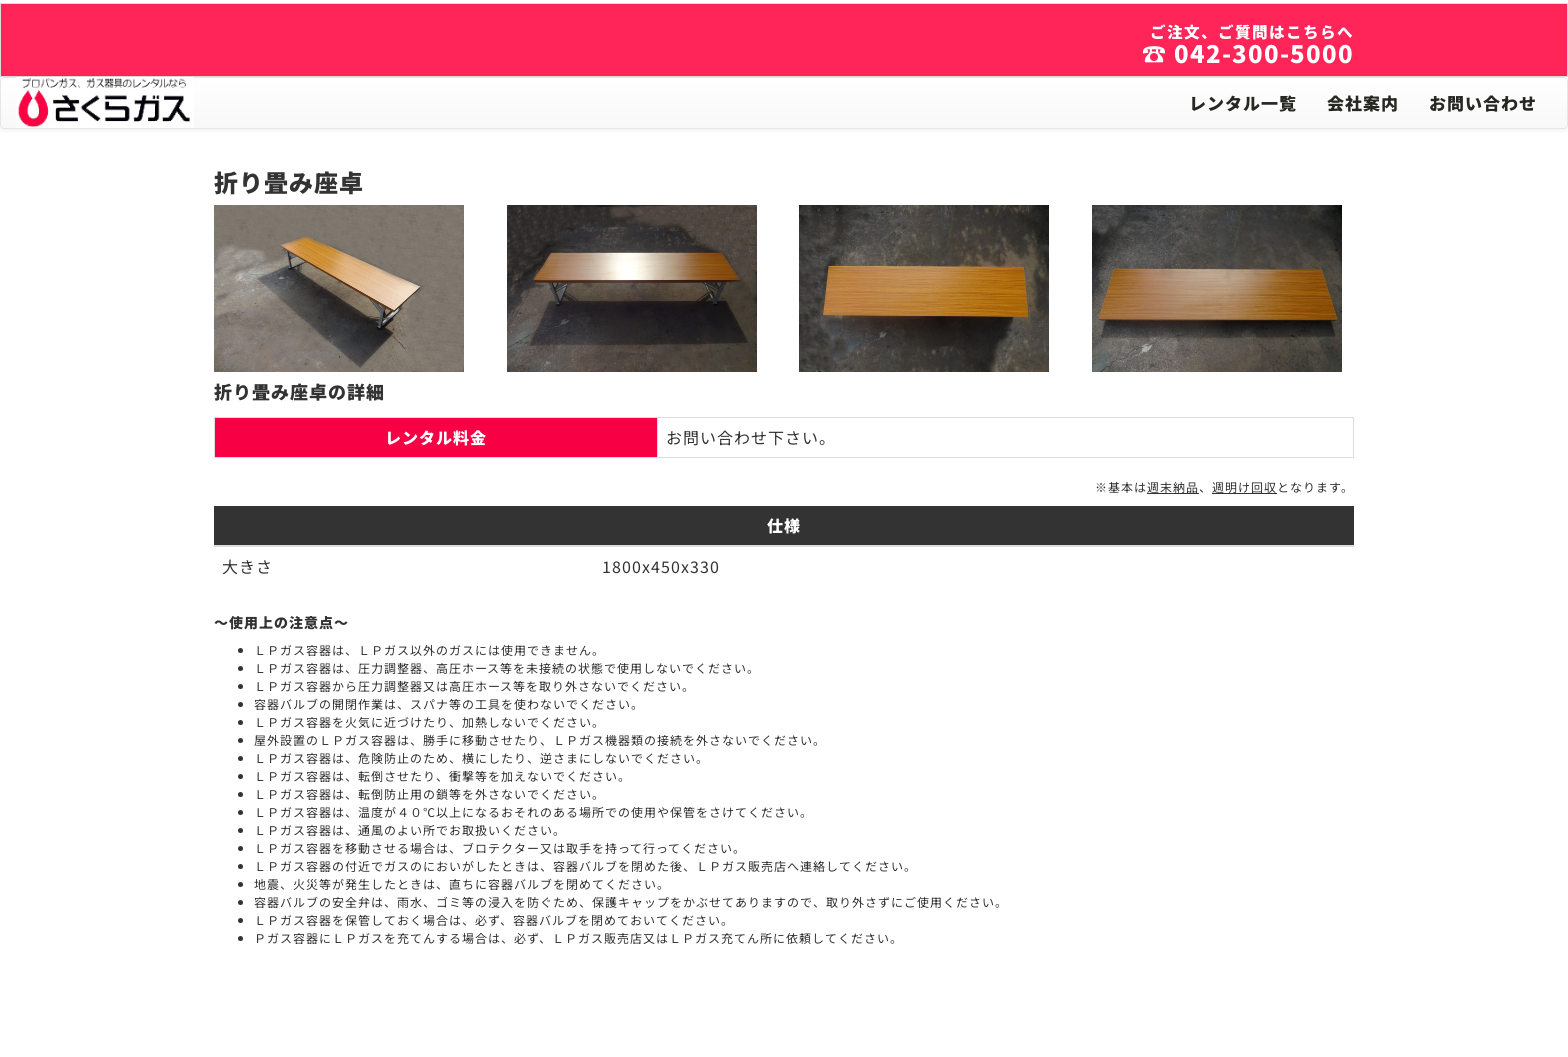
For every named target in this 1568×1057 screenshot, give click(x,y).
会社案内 (1363, 102)
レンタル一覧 (1243, 102)
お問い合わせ (1483, 102)
